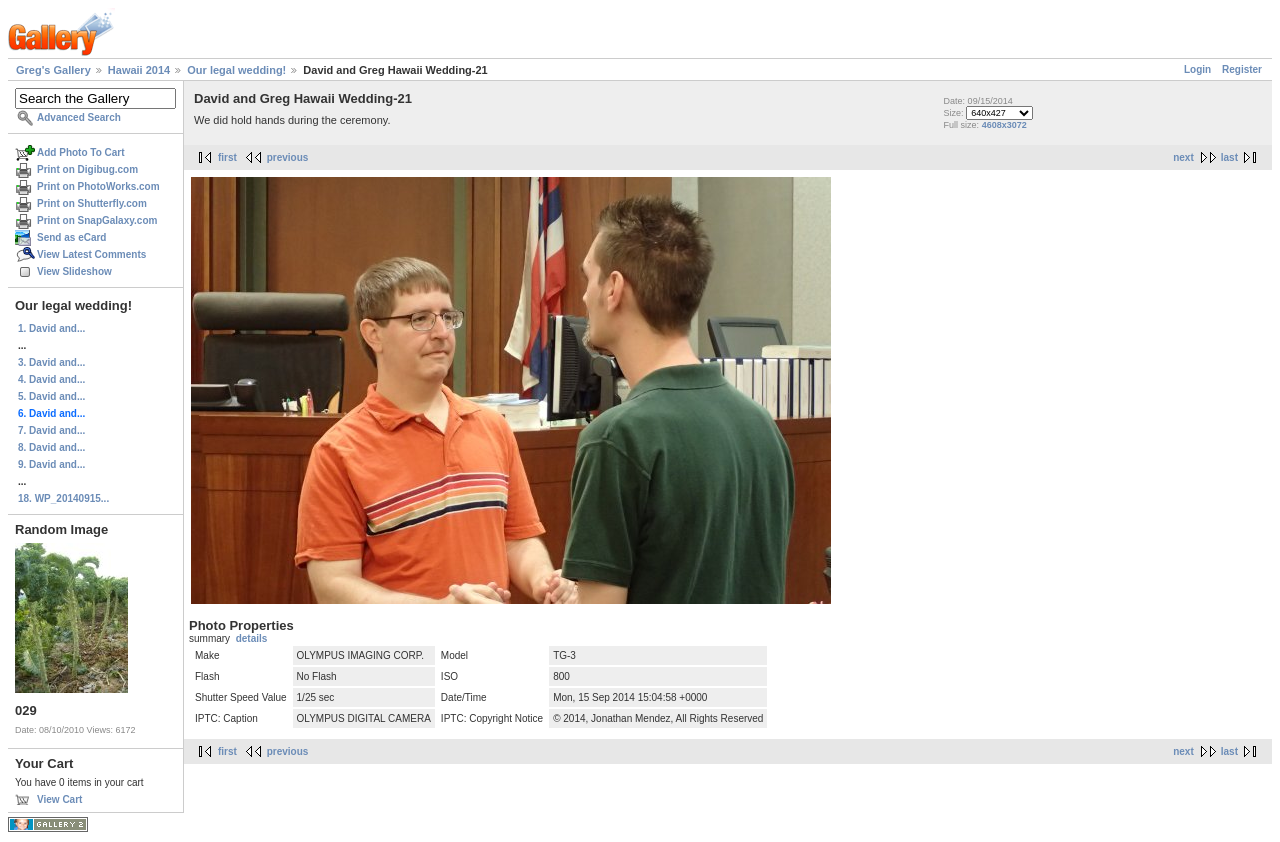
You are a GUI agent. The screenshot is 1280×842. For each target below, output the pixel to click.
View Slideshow (74, 271)
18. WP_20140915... (63, 498)
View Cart (59, 799)
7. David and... (51, 430)
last (1229, 157)
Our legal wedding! (236, 70)
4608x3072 (1004, 125)
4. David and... (51, 379)
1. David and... (51, 328)
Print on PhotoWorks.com (98, 186)
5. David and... (51, 396)
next (1183, 157)
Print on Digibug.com (87, 169)
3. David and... (51, 362)
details (252, 638)
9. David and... (51, 464)
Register (1242, 69)
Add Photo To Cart (81, 152)
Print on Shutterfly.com (92, 203)
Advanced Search (79, 117)
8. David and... (51, 447)
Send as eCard (71, 237)
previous (288, 157)
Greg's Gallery (53, 70)
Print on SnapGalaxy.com (97, 220)
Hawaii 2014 (139, 70)
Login (1197, 69)
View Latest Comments (91, 254)
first (227, 157)
